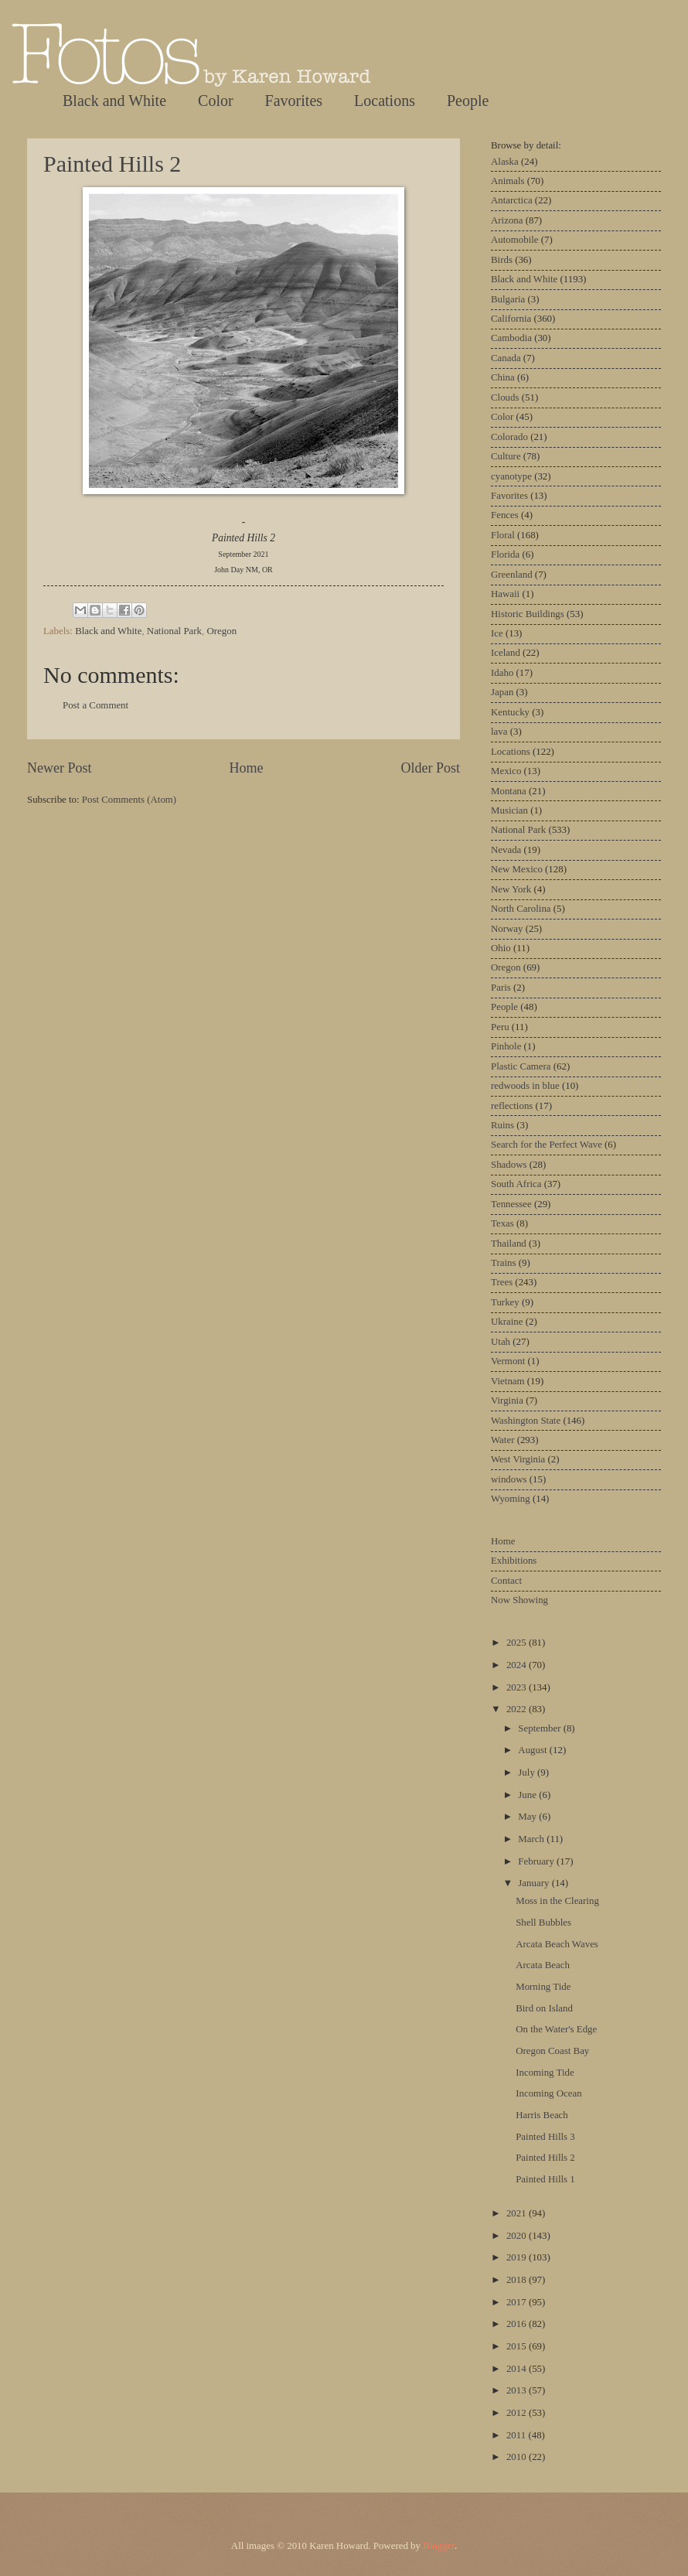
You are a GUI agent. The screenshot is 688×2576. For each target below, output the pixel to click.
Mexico (506, 771)
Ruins (502, 1125)
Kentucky (510, 712)
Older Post (430, 768)
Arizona (507, 220)
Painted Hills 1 (545, 2179)
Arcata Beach (543, 1965)
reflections (512, 1105)
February (537, 1861)
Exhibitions (513, 1560)
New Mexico (517, 869)
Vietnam (508, 1381)
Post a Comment (95, 705)
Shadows (509, 1164)
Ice (497, 633)
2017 (517, 2302)
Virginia (507, 1400)
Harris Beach (542, 2115)
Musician (509, 810)
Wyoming (510, 1498)
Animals (508, 181)
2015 (517, 2346)
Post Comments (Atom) (129, 799)
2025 (517, 1642)
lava (499, 731)
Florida (505, 554)
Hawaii (505, 594)
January (534, 1883)
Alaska (505, 161)
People (468, 100)
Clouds (505, 397)
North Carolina (521, 908)
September (540, 1728)
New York (511, 889)
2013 (517, 2390)
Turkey (505, 1302)
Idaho (502, 672)
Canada (506, 358)
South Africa (516, 1184)
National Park (174, 631)
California (511, 318)
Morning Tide (543, 1986)
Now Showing (519, 1600)
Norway (507, 928)
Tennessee (511, 1204)
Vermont (508, 1361)
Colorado (509, 437)
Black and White (114, 100)
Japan (502, 692)
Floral (503, 535)
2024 (517, 1665)
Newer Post (59, 768)
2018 (517, 2279)
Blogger (439, 2545)
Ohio (501, 948)
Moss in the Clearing (557, 1900)
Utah (500, 1341)
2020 (517, 2235)
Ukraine (507, 1321)
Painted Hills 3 (545, 2136)
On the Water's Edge (556, 2029)
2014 (517, 2368)
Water (502, 1440)
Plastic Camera (521, 1066)
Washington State (525, 1420)
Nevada (506, 849)
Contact (506, 1580)
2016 (517, 2323)
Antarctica (512, 200)
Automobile (515, 239)
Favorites (293, 100)
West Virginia (518, 1459)
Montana (508, 791)
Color (215, 100)
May (528, 1816)
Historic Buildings (527, 614)
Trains (503, 1262)
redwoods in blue (525, 1085)
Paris (501, 987)
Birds (502, 259)
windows (509, 1479)
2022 (517, 1709)
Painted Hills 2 (112, 163)
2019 (517, 2257)
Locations (384, 100)
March (532, 1839)
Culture (506, 456)
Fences (505, 515)
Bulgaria (508, 299)
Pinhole (506, 1046)
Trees (502, 1282)
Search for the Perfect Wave (546, 1144)
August (533, 1750)
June (528, 1795)
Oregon (221, 631)
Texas (502, 1223)
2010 (517, 2456)
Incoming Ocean (548, 2093)
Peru (500, 1027)
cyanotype (511, 476)
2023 (517, 1687)
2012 (517, 2412)
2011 (517, 2435)
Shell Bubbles (543, 1922)
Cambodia (511, 338)
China (503, 377)
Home (246, 768)
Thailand (508, 1243)
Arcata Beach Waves (557, 1944)
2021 (517, 2213)
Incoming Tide (545, 2072)
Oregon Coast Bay (552, 2050)
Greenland (512, 574)
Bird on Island (544, 2008)
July (527, 1772)
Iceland (505, 652)
